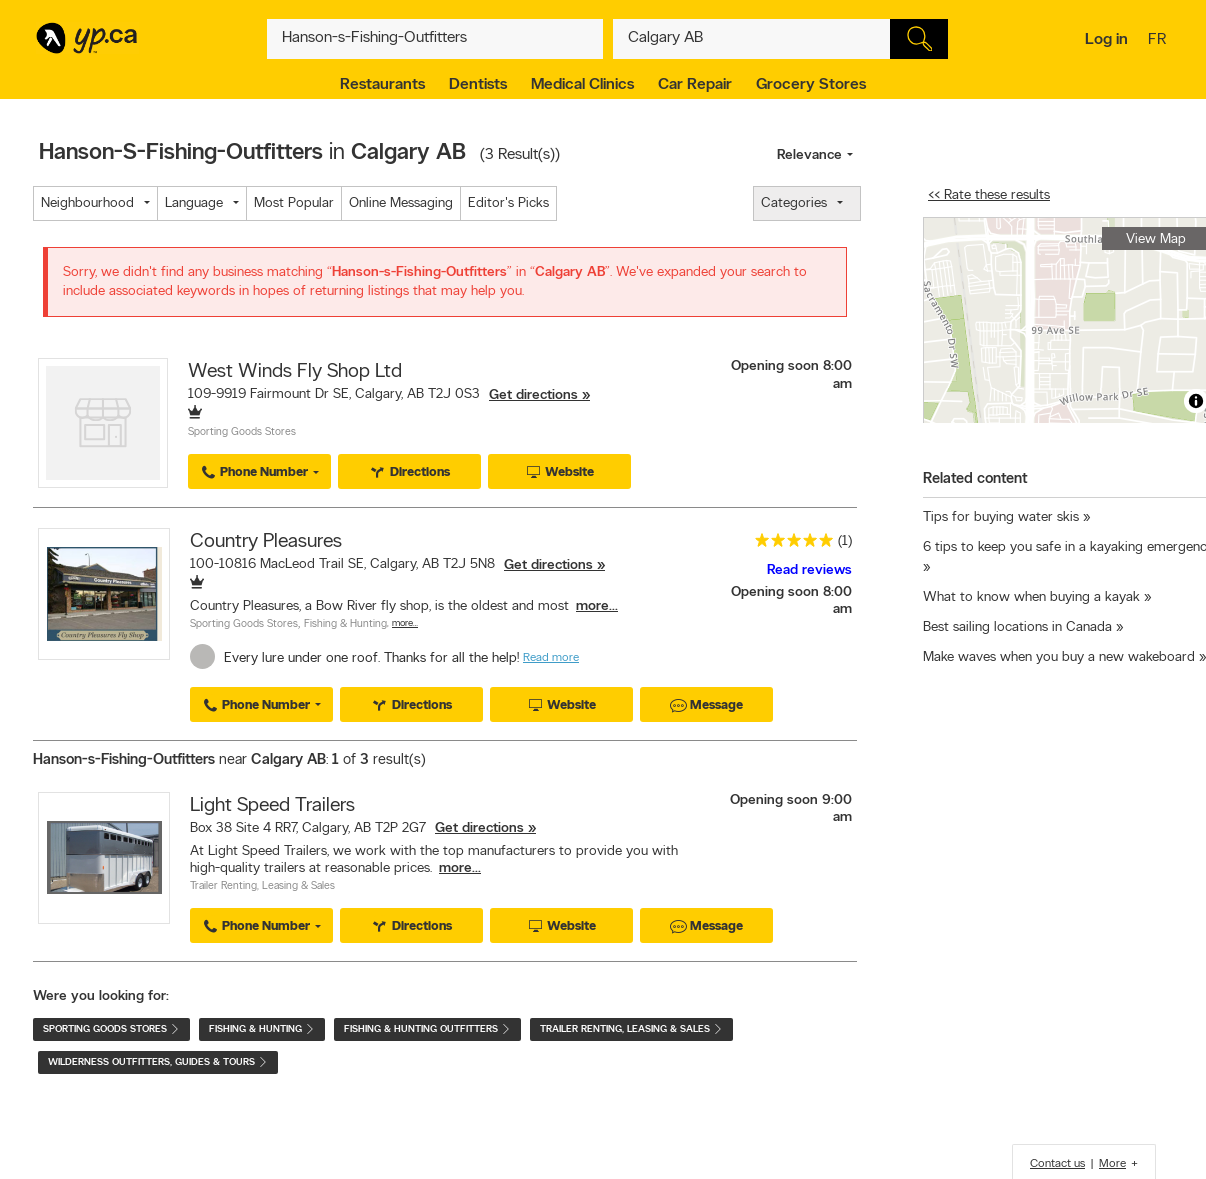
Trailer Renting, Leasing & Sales (262, 886)
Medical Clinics (582, 85)
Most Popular (294, 203)
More (1112, 1164)
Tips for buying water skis (1003, 517)
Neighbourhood (87, 203)
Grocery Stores (811, 85)
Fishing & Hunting (345, 624)
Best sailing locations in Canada (1017, 627)
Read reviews (809, 570)
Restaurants (382, 85)
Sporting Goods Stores (242, 432)
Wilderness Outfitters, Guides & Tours (158, 1062)
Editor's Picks (508, 203)
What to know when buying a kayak (1031, 597)
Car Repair (695, 85)
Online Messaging (401, 203)
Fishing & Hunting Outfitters (427, 1029)
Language (194, 203)
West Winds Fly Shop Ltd (295, 372)
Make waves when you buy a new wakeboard (1059, 657)
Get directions (533, 395)
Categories (794, 203)
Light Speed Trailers (272, 806)
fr (1159, 41)
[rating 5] (789, 544)
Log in (1106, 40)
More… (405, 623)
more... (597, 606)
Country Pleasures (266, 542)
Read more (551, 658)
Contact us (1057, 1164)
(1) (845, 541)
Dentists (478, 85)
